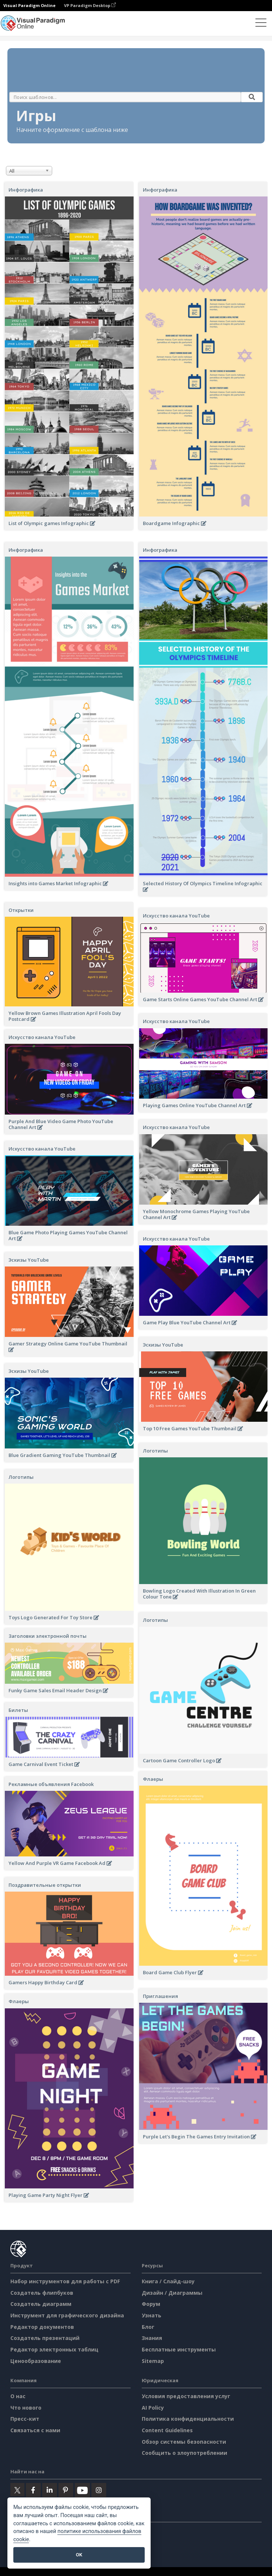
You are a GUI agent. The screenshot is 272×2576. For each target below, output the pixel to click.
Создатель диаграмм (40, 2303)
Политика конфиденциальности (188, 2418)
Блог (148, 2326)
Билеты (18, 1710)
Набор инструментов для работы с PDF (65, 2281)
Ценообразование (35, 2360)
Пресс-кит (24, 2418)
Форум (151, 2303)
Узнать (151, 2315)
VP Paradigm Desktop (90, 5)
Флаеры (153, 1779)
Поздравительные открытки (45, 1885)
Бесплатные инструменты (179, 2349)
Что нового (25, 2407)
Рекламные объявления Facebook (51, 1784)
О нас (18, 2396)
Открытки (21, 910)
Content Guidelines (167, 2430)
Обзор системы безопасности (184, 2441)
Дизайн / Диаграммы (172, 2292)
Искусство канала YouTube (176, 915)
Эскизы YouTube (29, 1260)
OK (79, 2554)
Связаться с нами (35, 2430)
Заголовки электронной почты (48, 1636)
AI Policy (153, 2407)
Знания (152, 2337)
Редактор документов (42, 2326)
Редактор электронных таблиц (54, 2349)
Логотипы (155, 1450)
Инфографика (26, 189)
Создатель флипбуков (41, 2292)
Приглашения (160, 1996)
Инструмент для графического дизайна (67, 2315)
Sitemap (153, 2360)
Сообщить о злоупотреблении (184, 2452)
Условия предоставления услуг (186, 2396)
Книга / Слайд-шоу (168, 2281)
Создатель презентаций (45, 2337)
